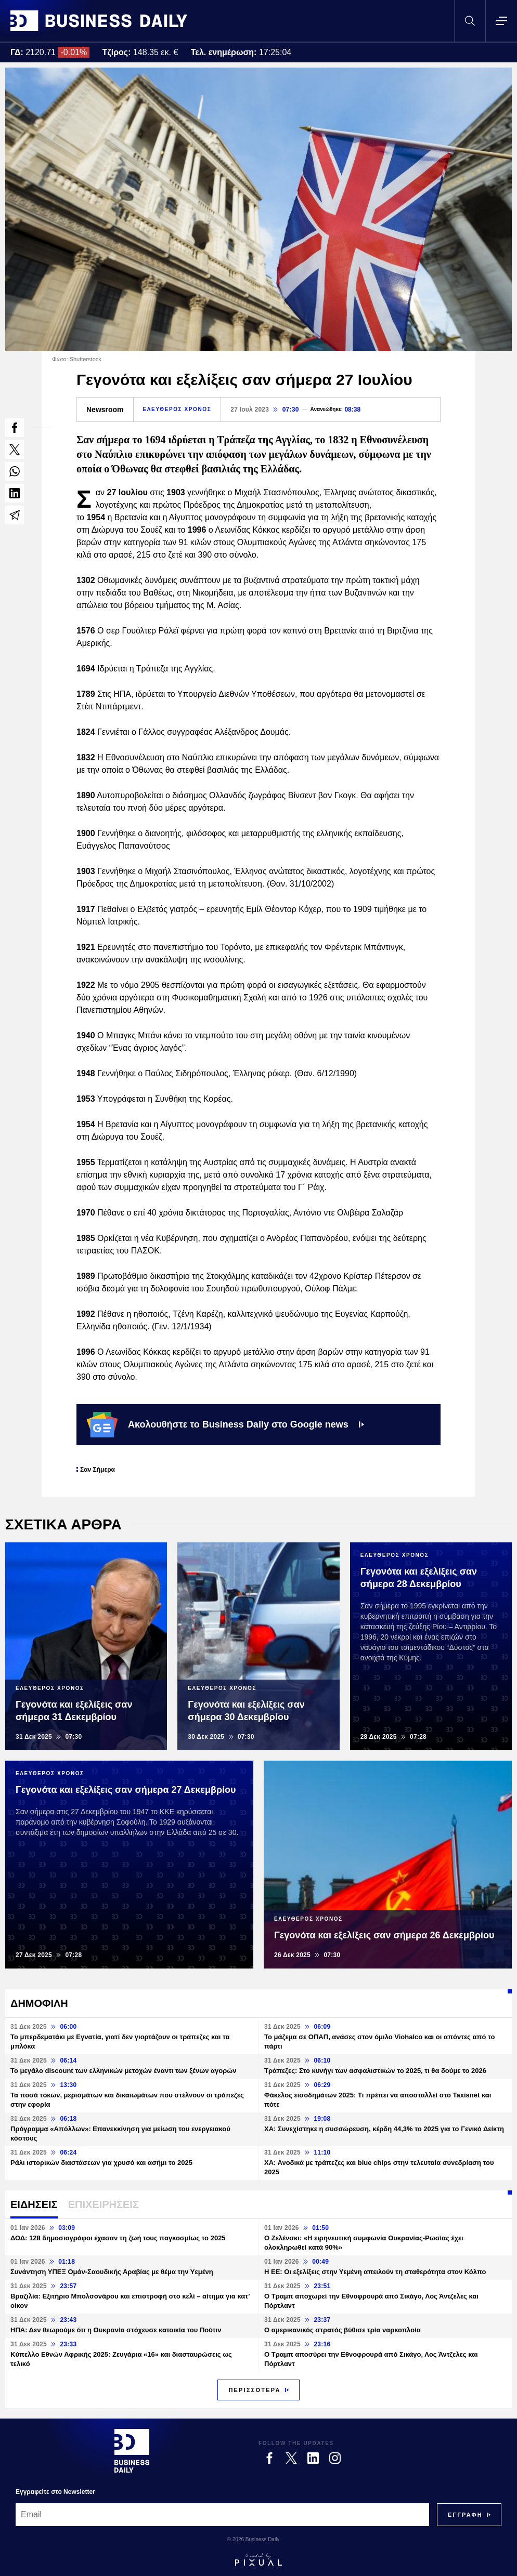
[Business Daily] (131, 2451)
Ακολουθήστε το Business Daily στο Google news (225, 1424)
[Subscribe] (465, 2514)
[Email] (222, 2514)
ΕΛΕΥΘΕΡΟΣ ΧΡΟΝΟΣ (177, 409)
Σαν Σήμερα (97, 1469)
